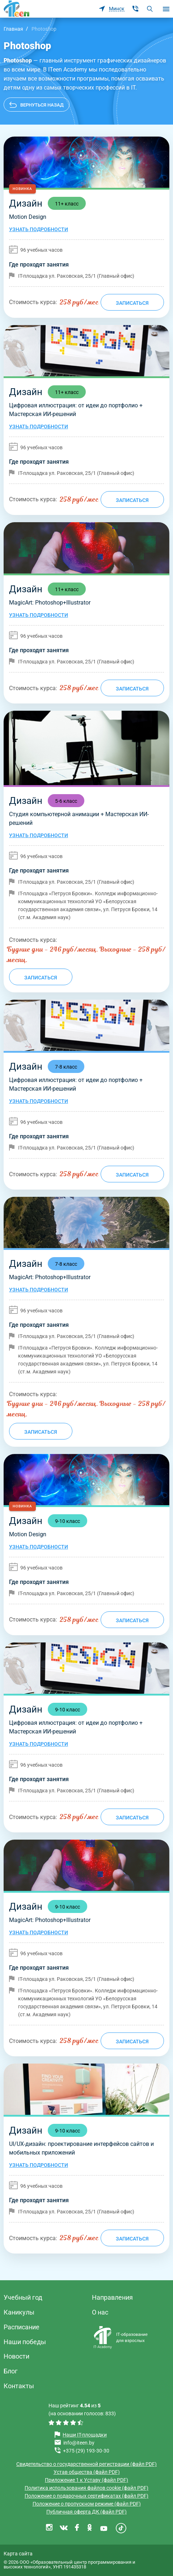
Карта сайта (18, 2553)
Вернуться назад (42, 105)
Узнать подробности (38, 229)
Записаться (132, 303)
